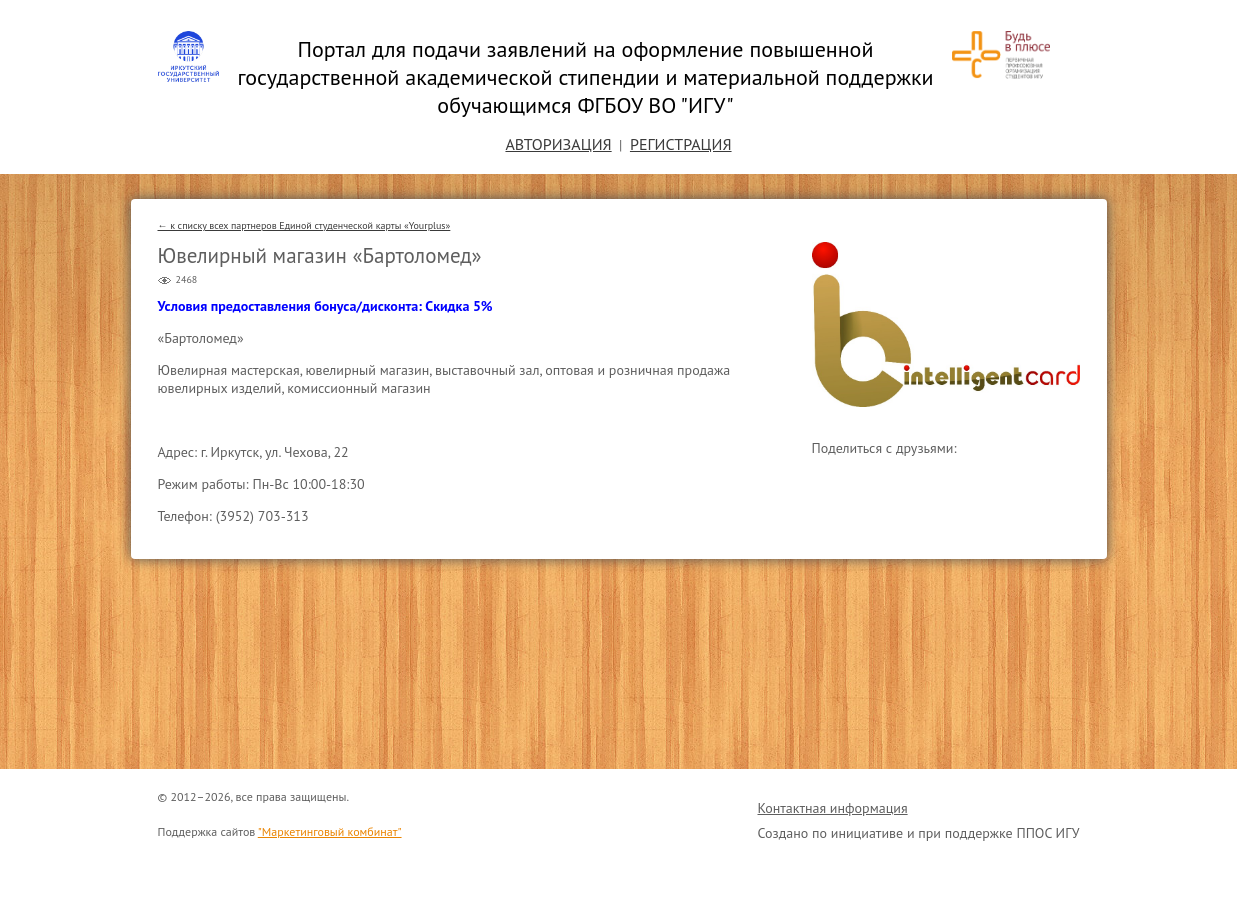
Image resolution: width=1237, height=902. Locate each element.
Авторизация (558, 144)
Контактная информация (833, 808)
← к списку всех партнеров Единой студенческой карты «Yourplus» (304, 225)
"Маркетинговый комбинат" (330, 831)
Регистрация (681, 144)
